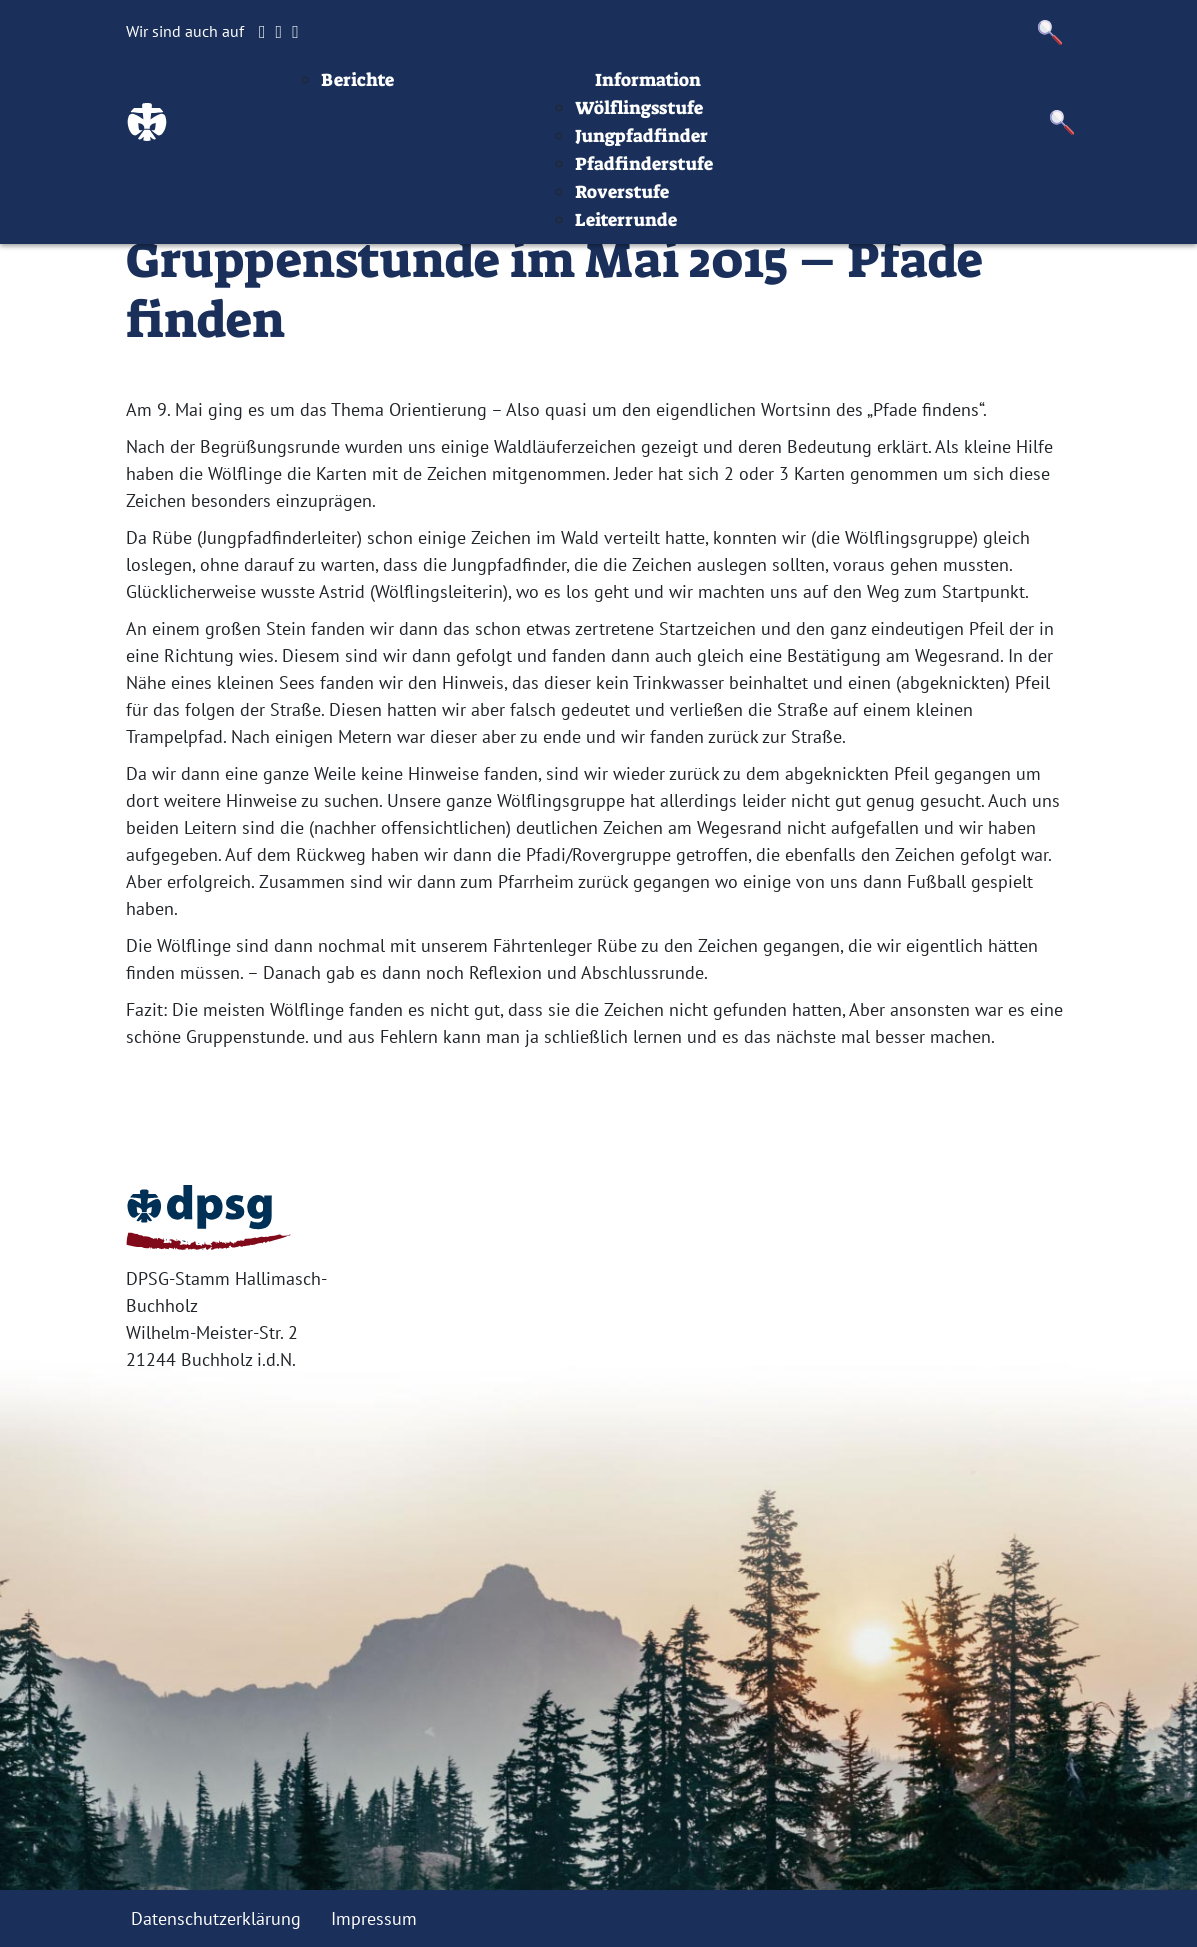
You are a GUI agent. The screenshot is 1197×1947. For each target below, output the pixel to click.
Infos (898, 94)
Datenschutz (1110, 94)
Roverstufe (745, 262)
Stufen (706, 94)
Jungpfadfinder (764, 206)
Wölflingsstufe (762, 178)
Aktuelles (504, 122)
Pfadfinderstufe (767, 234)
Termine (621, 94)
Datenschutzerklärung (216, 1918)
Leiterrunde (749, 290)
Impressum (988, 94)
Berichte (480, 150)
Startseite (362, 94)
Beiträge (460, 94)
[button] (1050, 32)
